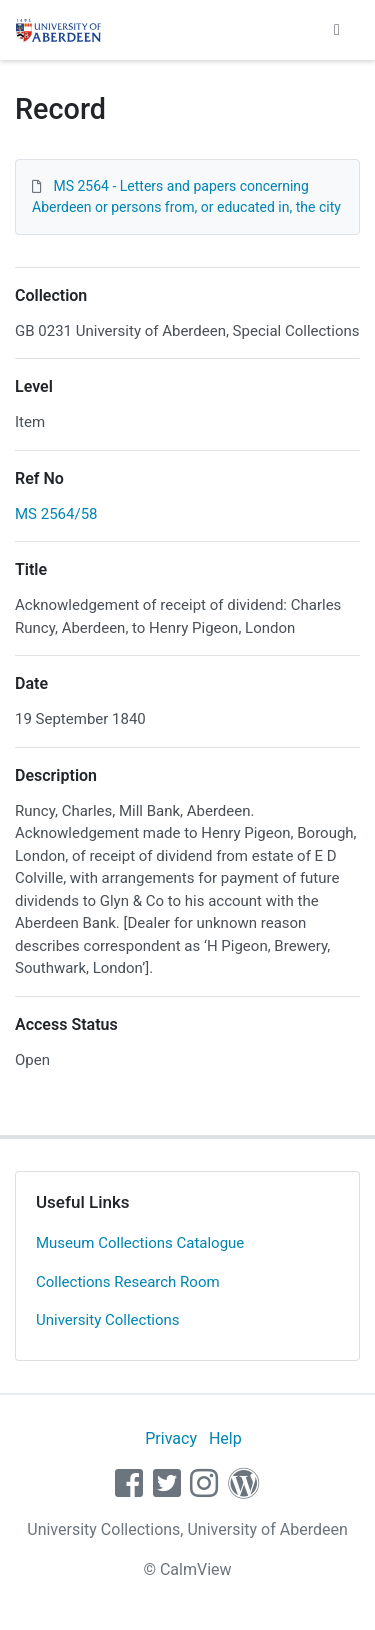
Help (225, 1438)
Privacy (171, 1438)
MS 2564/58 (56, 514)
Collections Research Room (128, 1282)
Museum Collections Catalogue (140, 1243)
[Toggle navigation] (337, 30)
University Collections (108, 1320)
